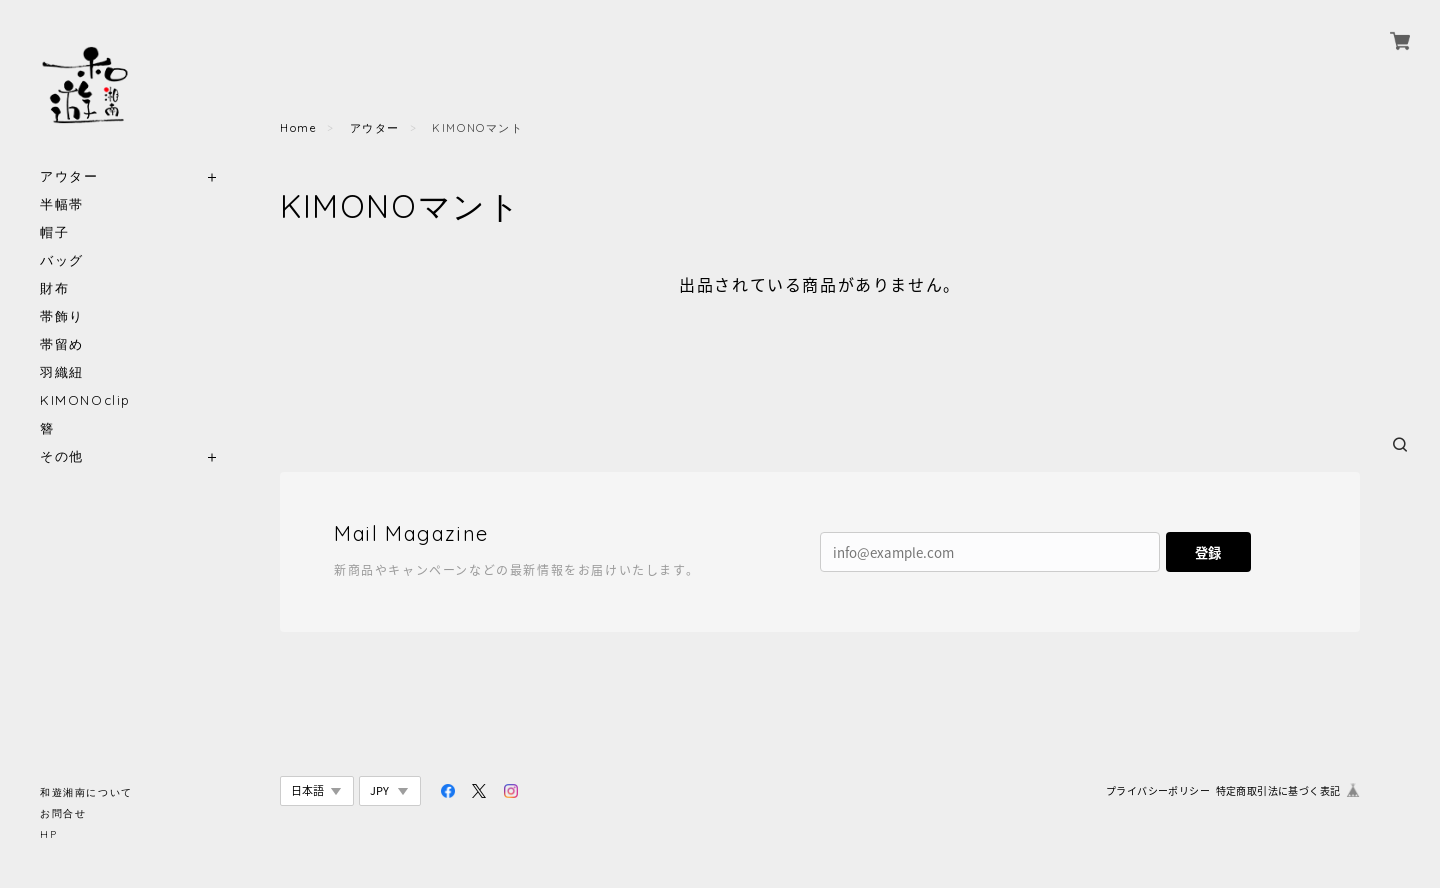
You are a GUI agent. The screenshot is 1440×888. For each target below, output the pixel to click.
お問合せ (63, 813)
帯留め (62, 344)
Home (298, 128)
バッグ (62, 260)
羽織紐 (62, 372)
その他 (62, 456)
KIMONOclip (85, 400)
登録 (1208, 552)
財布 (54, 288)
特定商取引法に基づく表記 (1278, 790)
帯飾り (62, 316)
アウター (69, 176)
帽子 (54, 232)
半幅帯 (62, 204)
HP (48, 834)
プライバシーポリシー (1158, 790)
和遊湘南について (86, 792)
